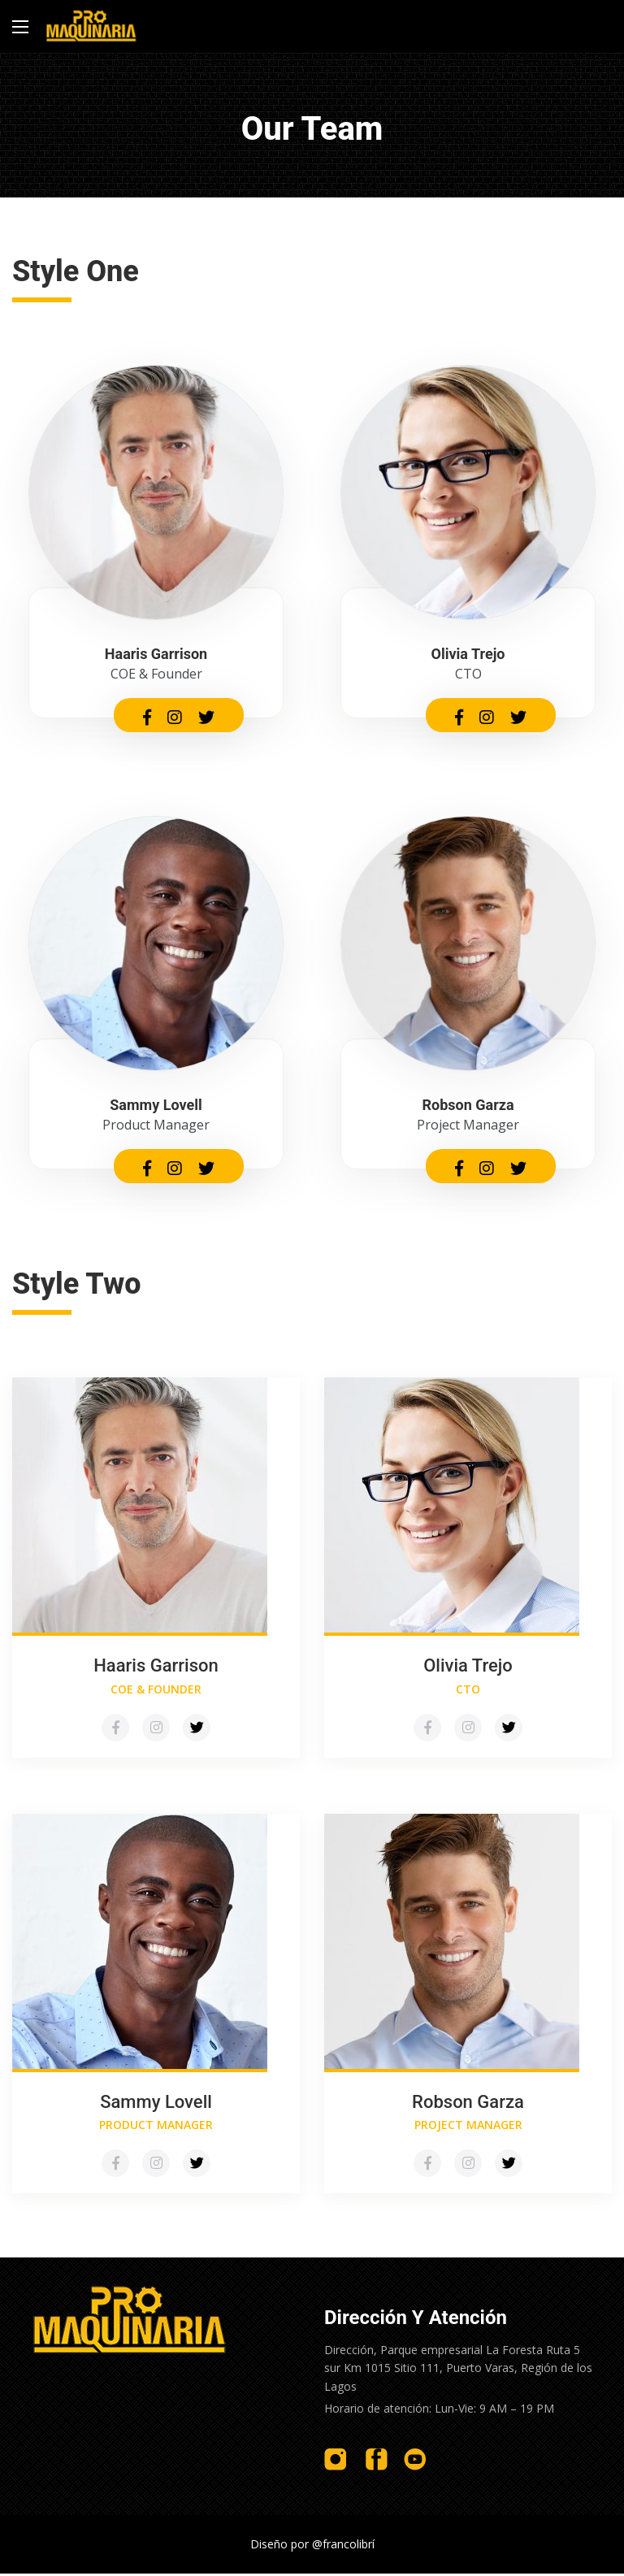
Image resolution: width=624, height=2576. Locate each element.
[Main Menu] (20, 26)
